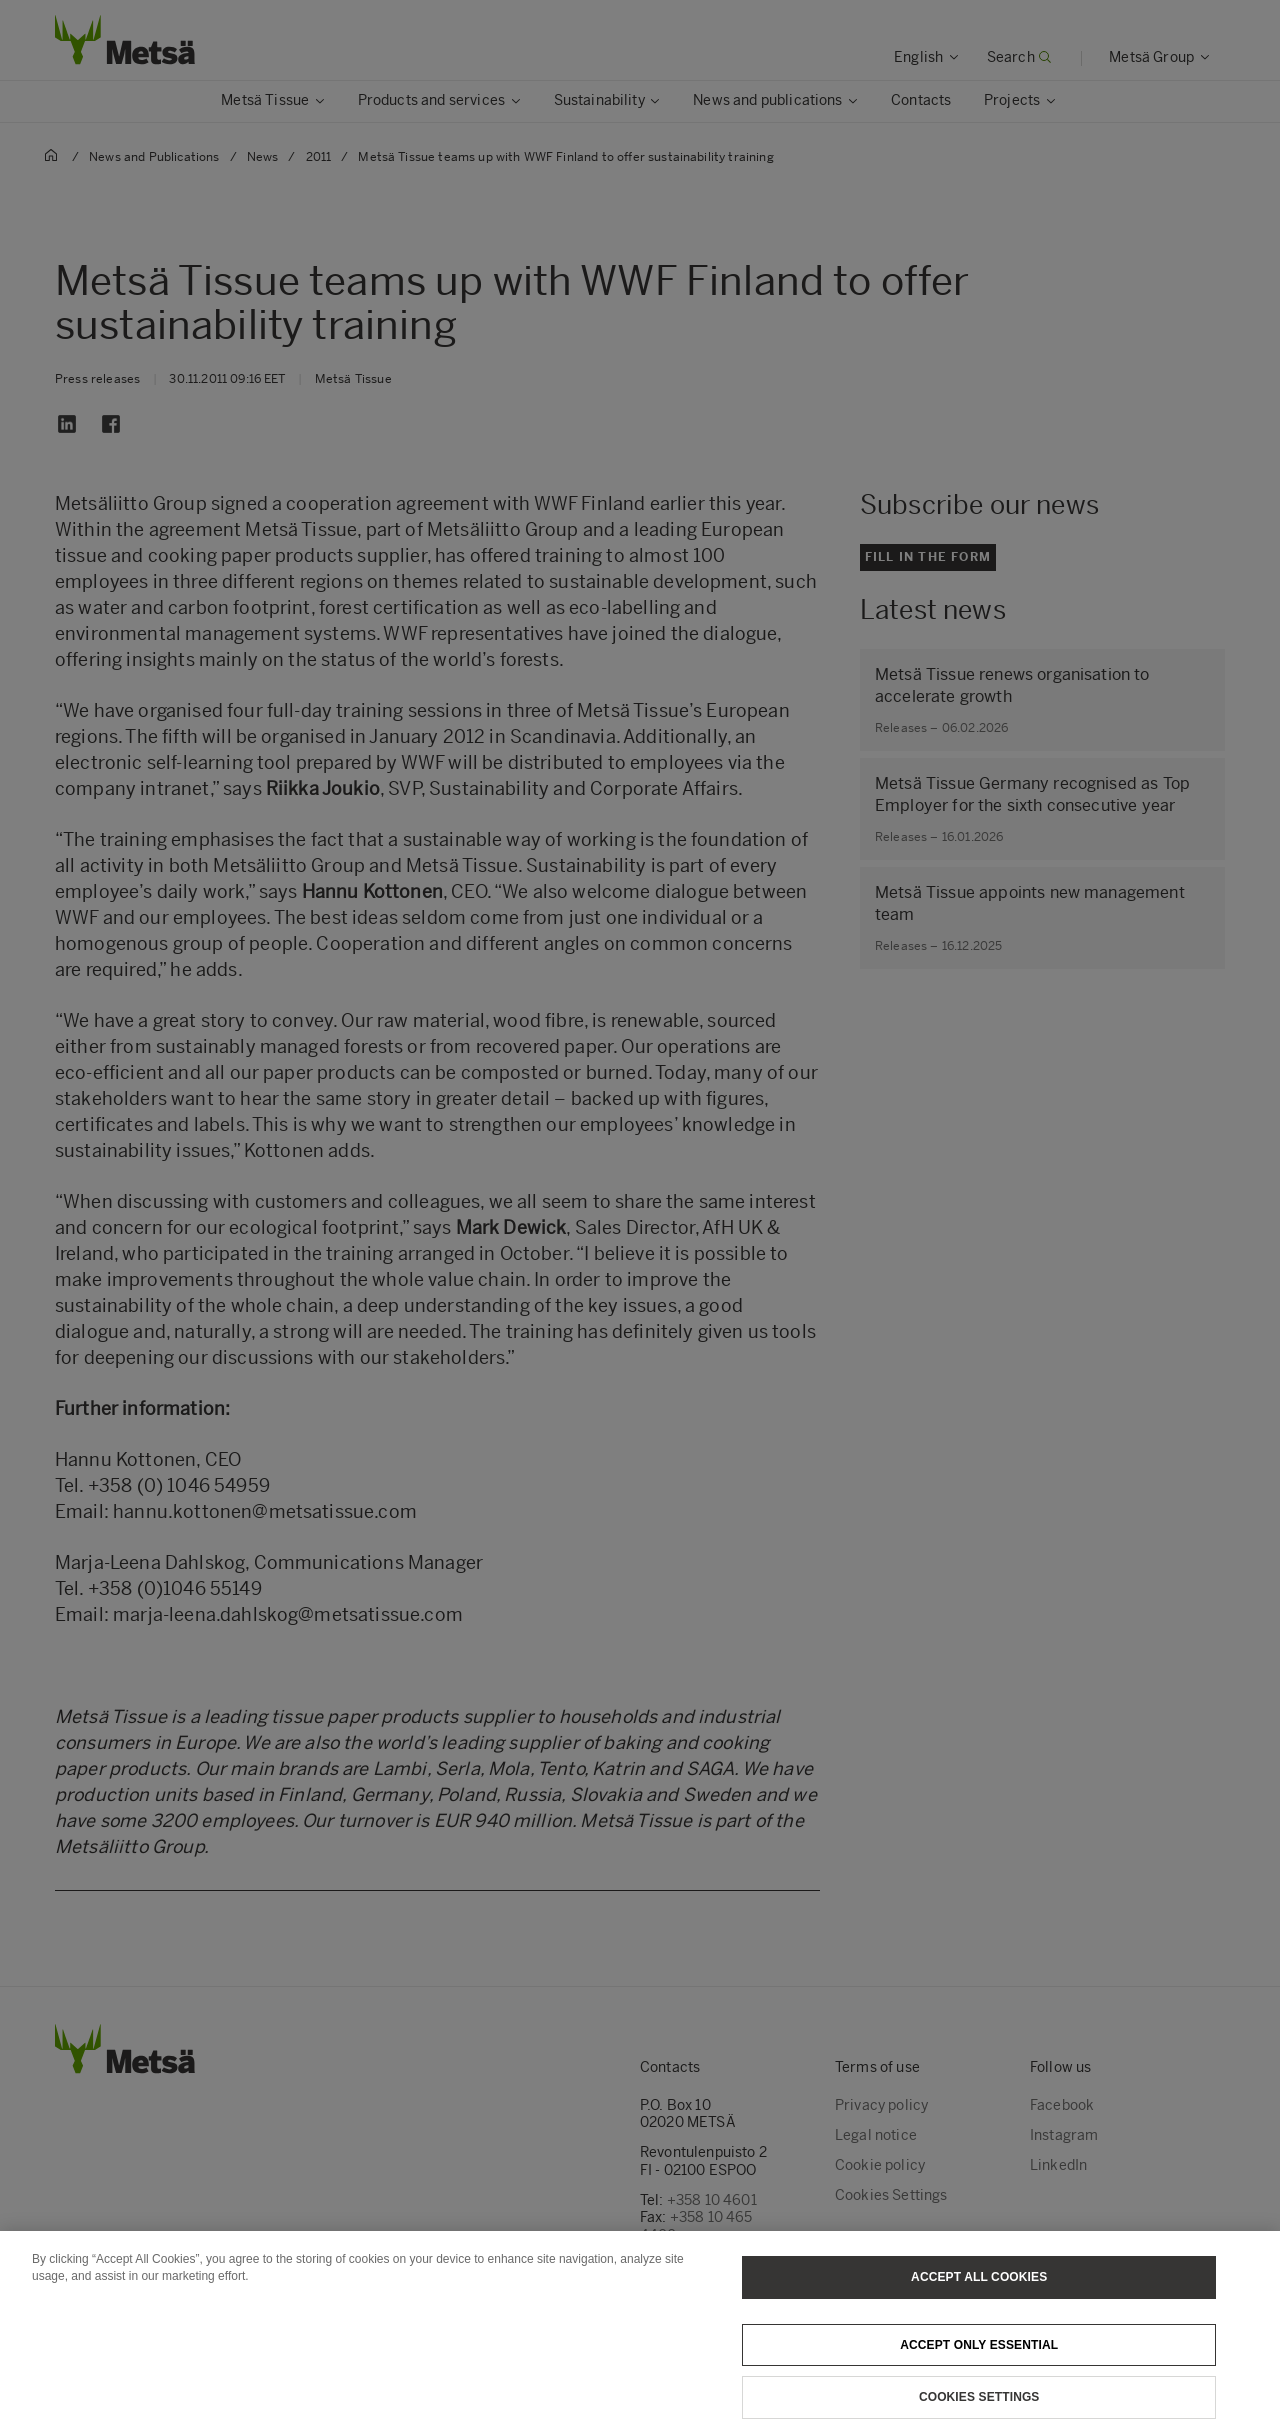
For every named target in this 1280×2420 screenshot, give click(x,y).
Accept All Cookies (979, 2299)
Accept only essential (979, 2366)
